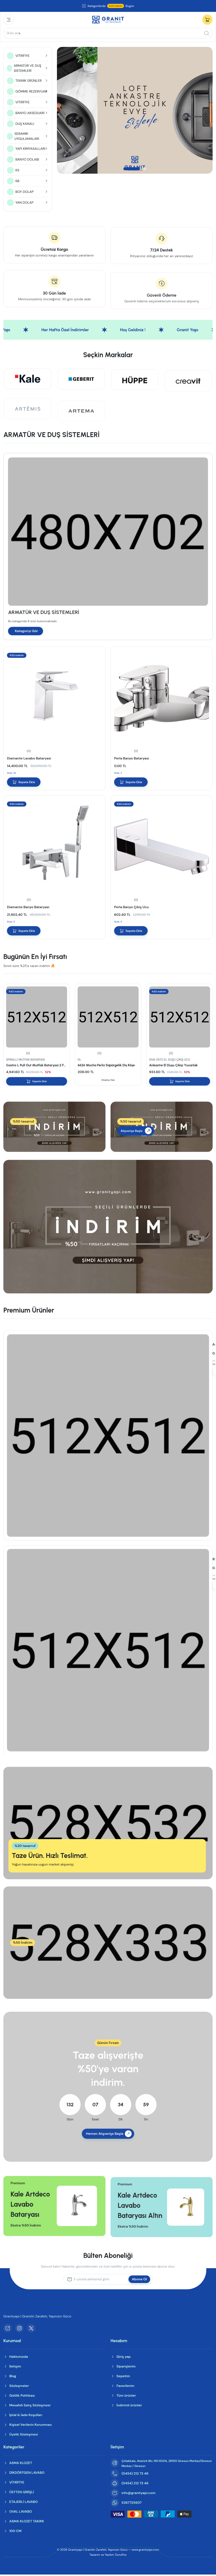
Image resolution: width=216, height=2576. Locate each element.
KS (27, 170)
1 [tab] (131, 168)
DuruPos (121, 2556)
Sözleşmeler (19, 2387)
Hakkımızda (18, 2358)
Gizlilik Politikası (22, 2397)
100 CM (15, 2532)
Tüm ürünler (126, 2397)
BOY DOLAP (27, 191)
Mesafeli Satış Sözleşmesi (29, 2406)
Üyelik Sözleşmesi (23, 2436)
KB (27, 181)
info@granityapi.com (138, 2494)
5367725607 (132, 2504)
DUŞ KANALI (27, 123)
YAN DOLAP (27, 202)
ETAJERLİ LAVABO (23, 2503)
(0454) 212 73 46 (135, 2475)
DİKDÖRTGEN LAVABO (27, 2474)
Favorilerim (125, 2387)
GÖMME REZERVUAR (27, 91)
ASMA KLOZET (20, 2464)
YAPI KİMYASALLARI (27, 148)
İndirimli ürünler (129, 2406)
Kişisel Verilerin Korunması (30, 2426)
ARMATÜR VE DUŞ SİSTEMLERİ (27, 68)
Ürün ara (13, 33)
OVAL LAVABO (20, 2513)
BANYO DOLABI (27, 159)
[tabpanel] (135, 110)
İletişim (15, 2368)
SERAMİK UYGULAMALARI (27, 136)
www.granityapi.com (145, 2551)
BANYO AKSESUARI (27, 113)
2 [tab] (144, 168)
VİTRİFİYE (27, 55)
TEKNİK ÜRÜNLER (27, 80)
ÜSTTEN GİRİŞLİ (21, 2493)
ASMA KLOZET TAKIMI (26, 2522)
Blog (12, 2377)
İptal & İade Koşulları (25, 2416)
